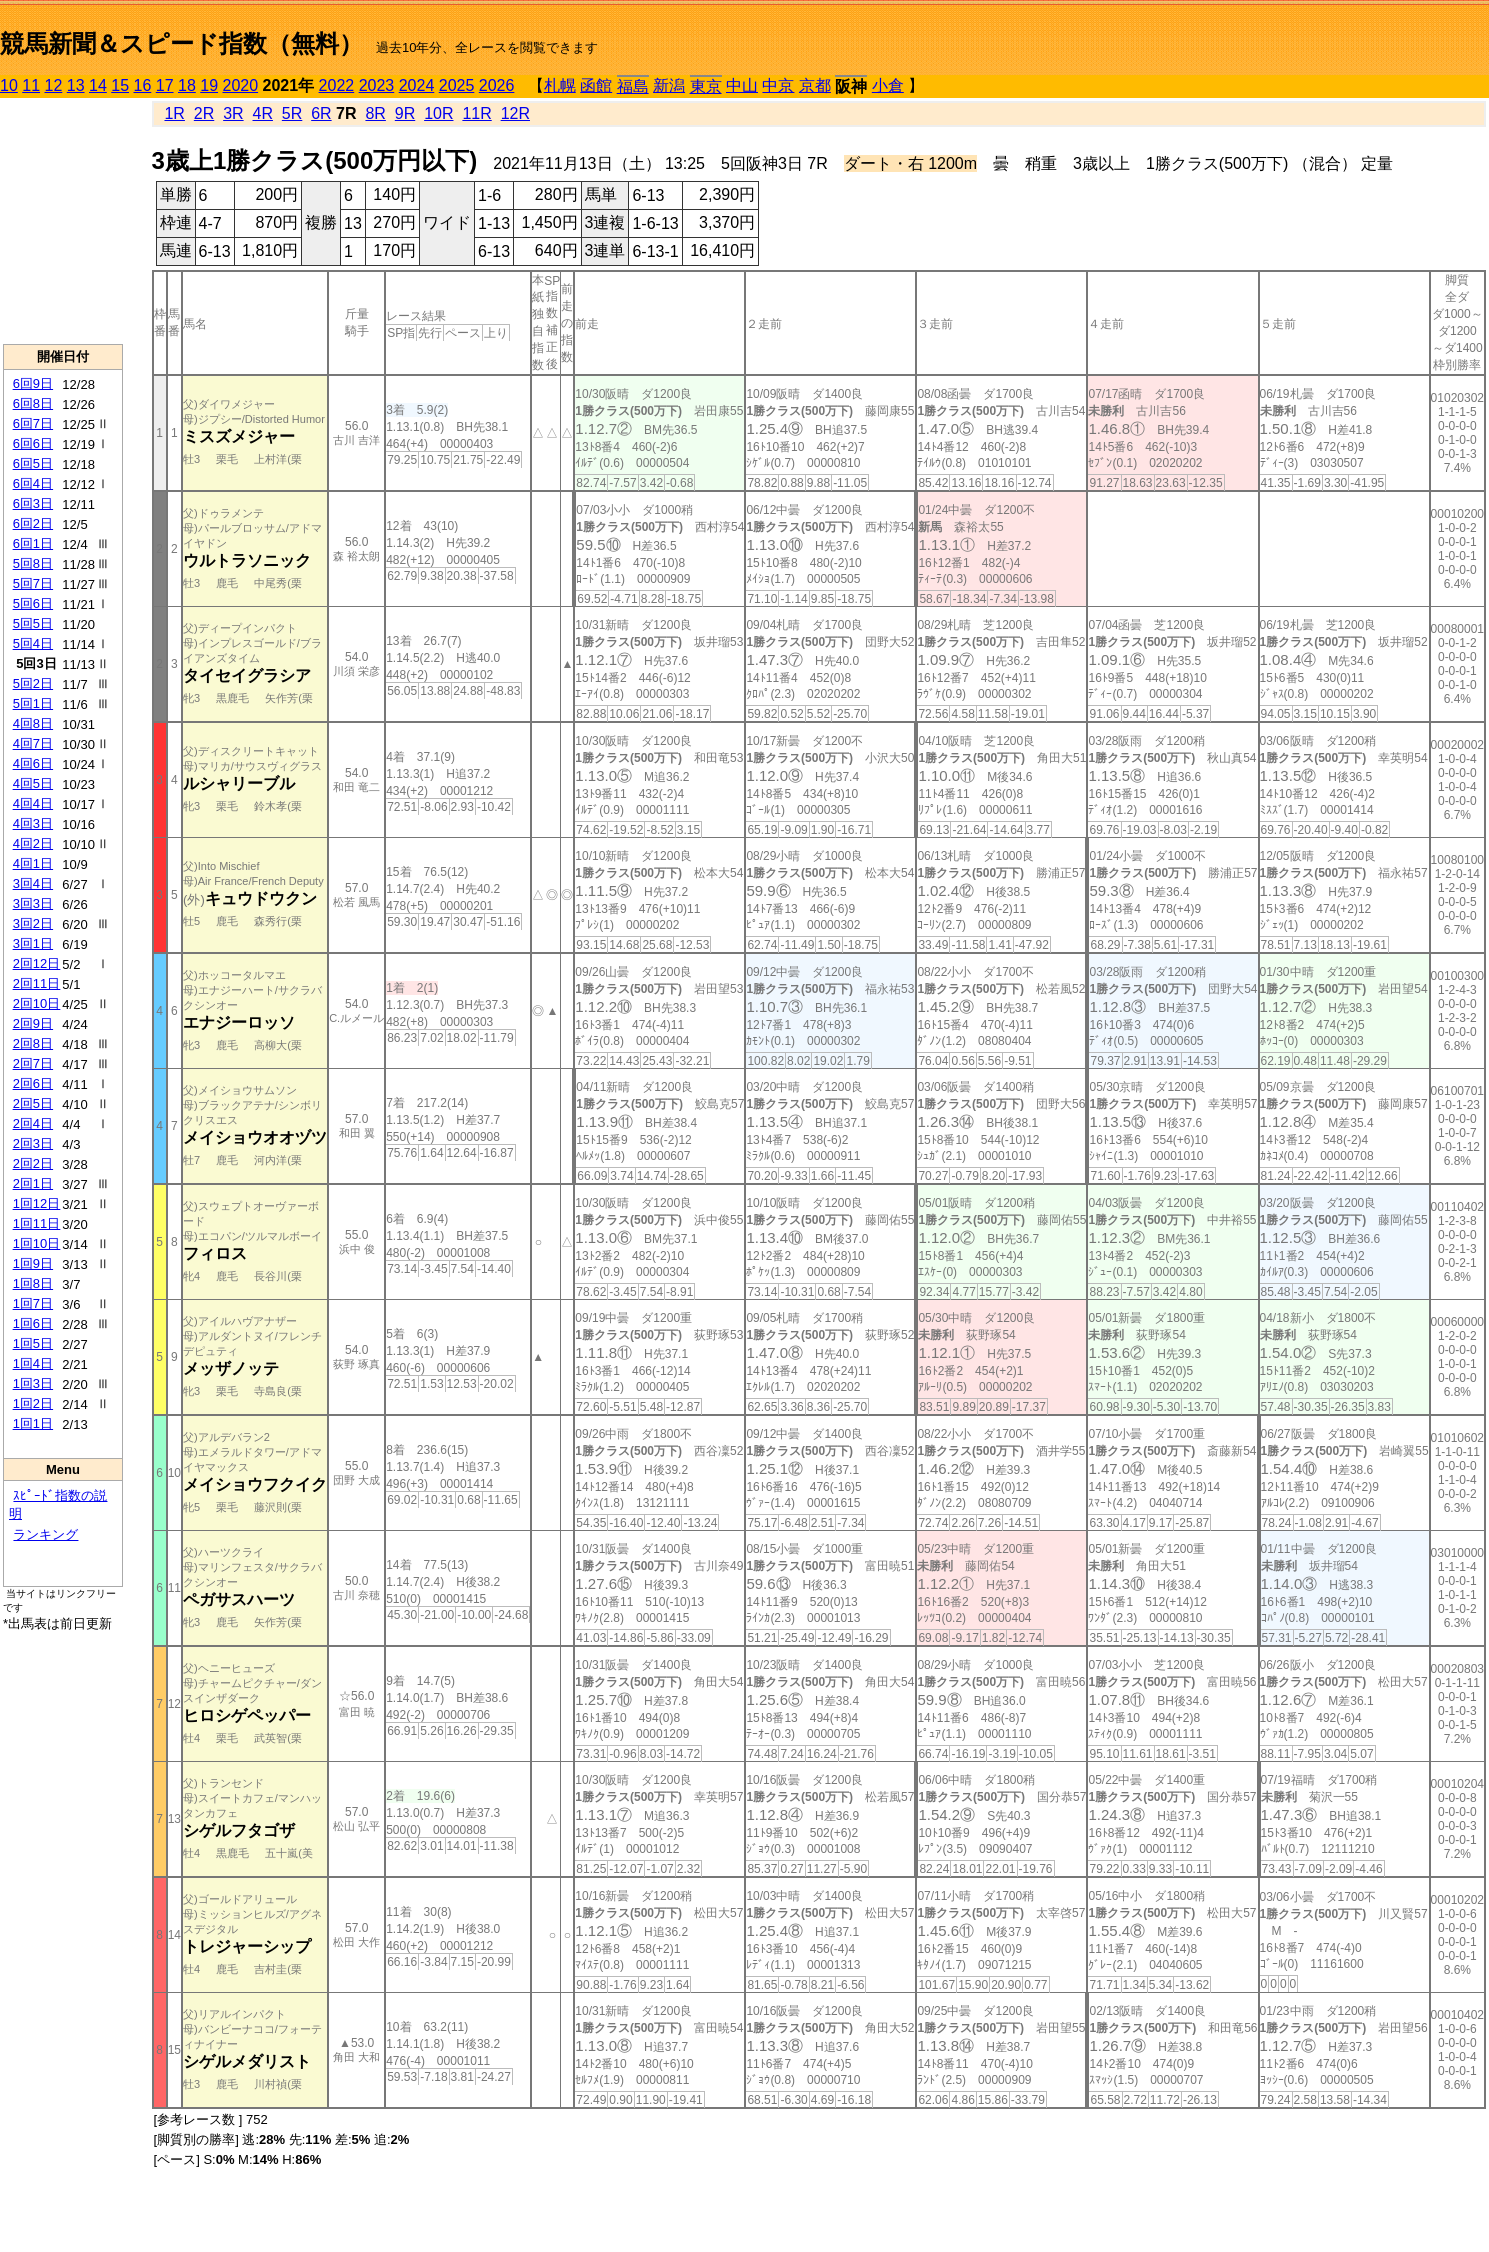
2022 (337, 85)
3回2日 (33, 923)
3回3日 (33, 903)
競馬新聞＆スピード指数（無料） (181, 43)
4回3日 (33, 823)
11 (31, 85)
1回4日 (33, 1363)
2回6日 (33, 1083)
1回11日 (37, 1223)
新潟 (669, 85)
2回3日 (33, 1143)
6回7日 (33, 423)
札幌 (560, 85)
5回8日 (33, 563)
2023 (377, 85)
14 (98, 85)
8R (375, 113)
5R (292, 113)
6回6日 (33, 443)
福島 (633, 86)
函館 (596, 85)
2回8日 (33, 1043)
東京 (706, 86)
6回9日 (33, 383)
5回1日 (33, 703)
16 (143, 85)
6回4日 (33, 483)
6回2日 (33, 523)
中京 (778, 85)
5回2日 (33, 683)
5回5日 (33, 623)
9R (405, 113)
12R (515, 113)
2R (204, 113)
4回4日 (33, 803)
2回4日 (33, 1123)
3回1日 (33, 943)
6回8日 (33, 403)
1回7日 (33, 1303)
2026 (497, 85)
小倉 (888, 85)
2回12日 (37, 963)
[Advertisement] (63, 221)
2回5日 (33, 1103)
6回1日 (33, 543)
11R (476, 113)
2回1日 (33, 1183)
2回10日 (37, 1003)
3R (233, 113)
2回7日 (33, 1063)
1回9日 (33, 1263)
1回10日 (37, 1243)
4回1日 (33, 863)
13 (76, 85)
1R (174, 113)
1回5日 (33, 1343)
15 (120, 85)
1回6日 (33, 1323)
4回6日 (33, 763)
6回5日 (33, 463)
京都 (815, 85)
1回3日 (33, 1383)
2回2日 (33, 1163)
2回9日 (33, 1023)
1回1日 (33, 1423)
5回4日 (33, 643)
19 (209, 85)
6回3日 (33, 503)
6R (321, 113)
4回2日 (33, 843)
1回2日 (33, 1403)
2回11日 (37, 983)
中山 (742, 85)
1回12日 (37, 1203)
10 (9, 85)
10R (438, 113)
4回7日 (33, 743)
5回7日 (33, 583)
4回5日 (33, 783)
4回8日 (33, 723)
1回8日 (33, 1283)
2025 (457, 85)
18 (187, 85)
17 (165, 85)
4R (263, 113)
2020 (241, 85)
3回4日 (33, 883)
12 (54, 85)
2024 (417, 85)
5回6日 (33, 603)
